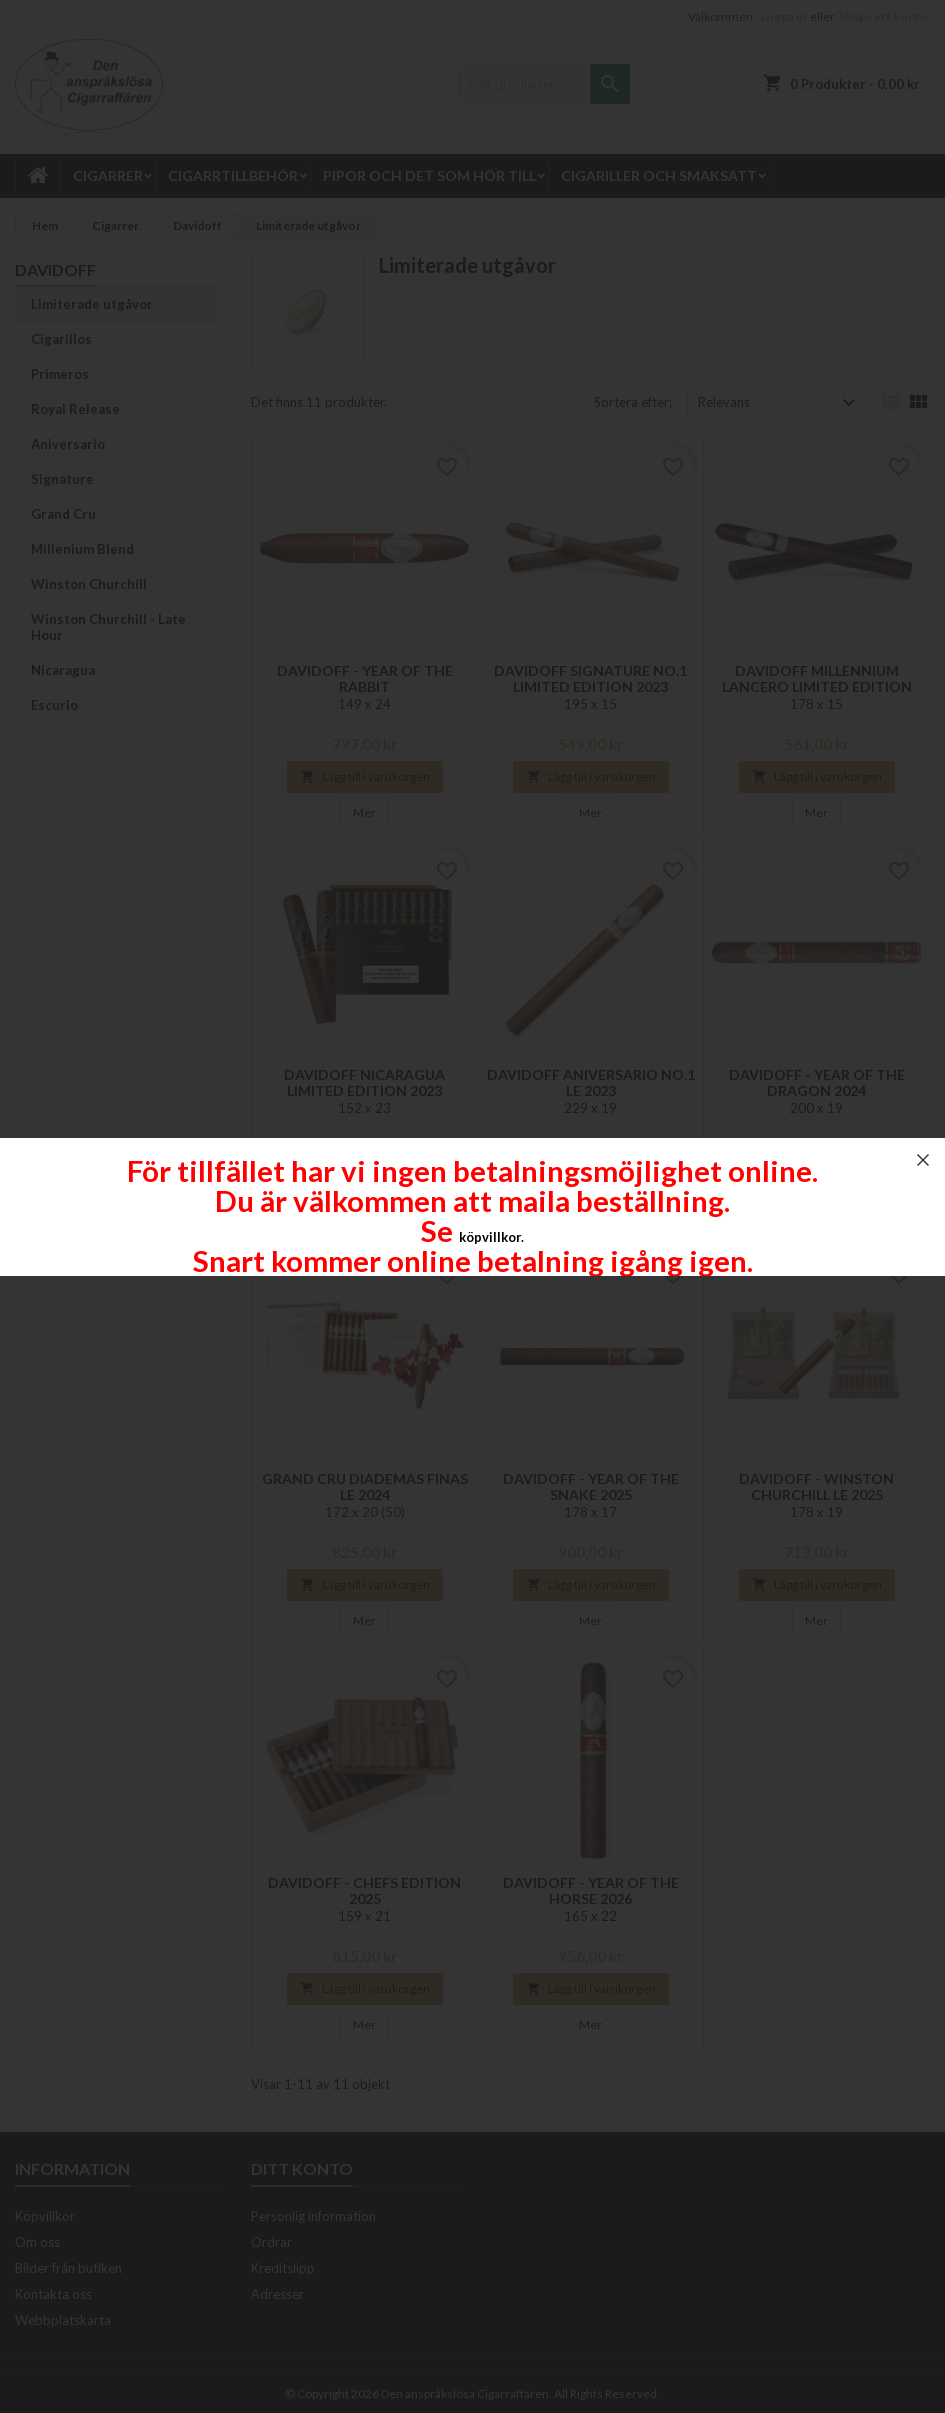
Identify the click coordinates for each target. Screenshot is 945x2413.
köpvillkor (490, 1237)
